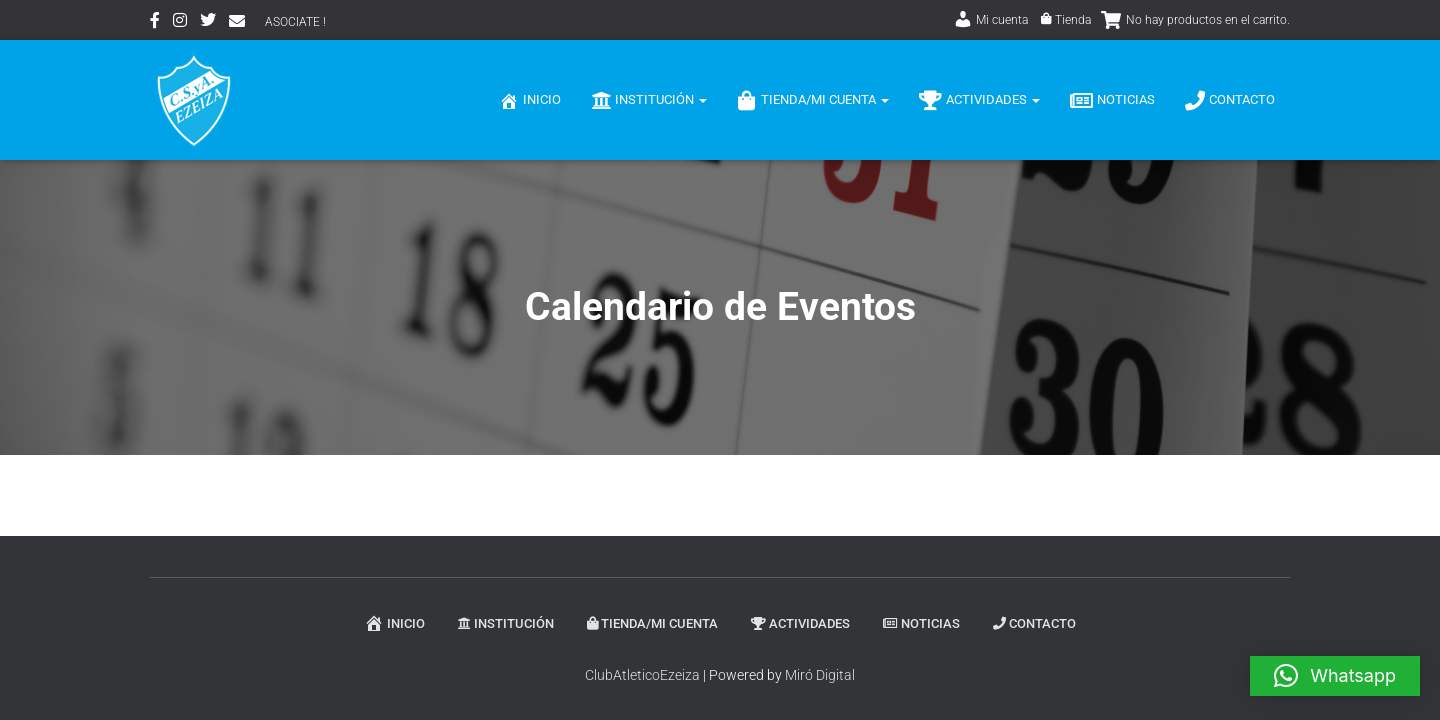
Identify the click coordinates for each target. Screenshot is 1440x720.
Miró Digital (820, 675)
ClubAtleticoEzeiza (642, 675)
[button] (1335, 676)
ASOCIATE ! (295, 22)
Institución (649, 101)
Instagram (180, 23)
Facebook (155, 23)
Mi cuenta (990, 20)
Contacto (1230, 101)
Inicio (530, 101)
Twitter (208, 23)
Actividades (979, 101)
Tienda (1066, 20)
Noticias (1112, 101)
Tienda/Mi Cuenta (813, 101)
